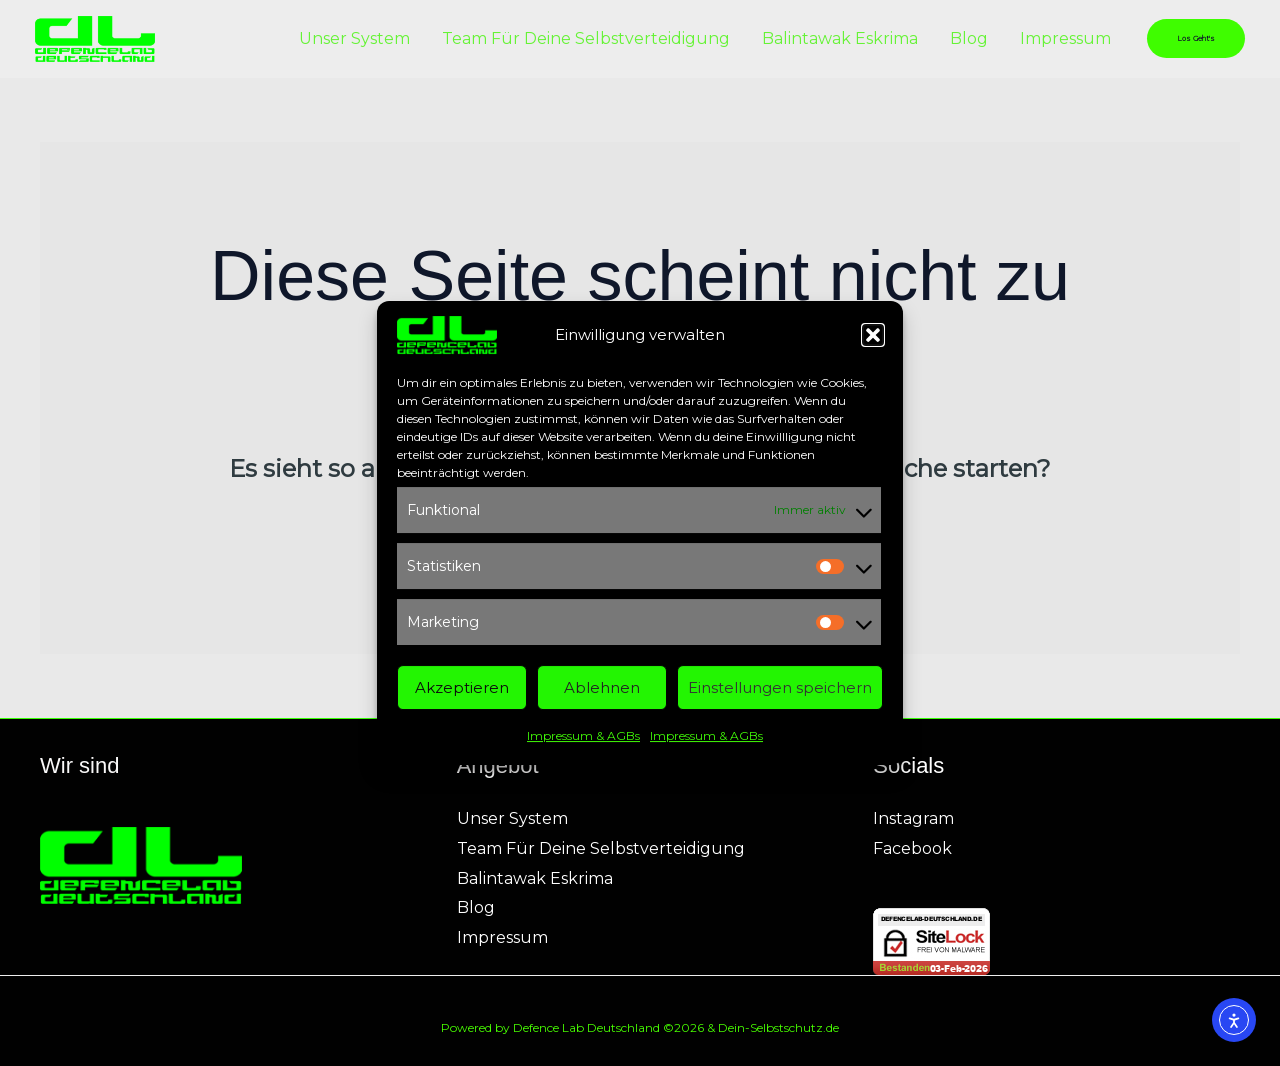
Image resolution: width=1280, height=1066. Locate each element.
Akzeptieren (462, 695)
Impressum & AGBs (583, 743)
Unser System (354, 38)
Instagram (913, 818)
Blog (969, 38)
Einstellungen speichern (780, 695)
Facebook (912, 848)
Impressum (1065, 38)
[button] (873, 343)
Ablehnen (602, 695)
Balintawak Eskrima (840, 38)
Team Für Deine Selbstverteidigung (586, 38)
